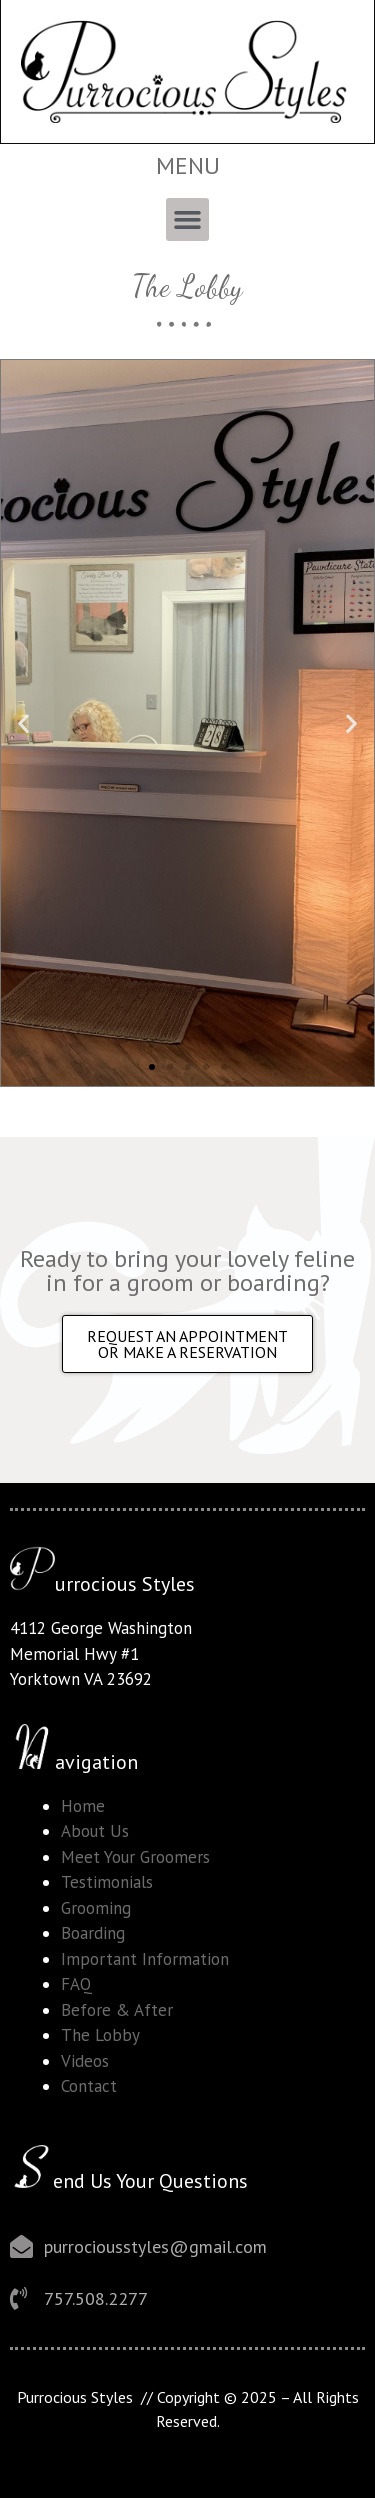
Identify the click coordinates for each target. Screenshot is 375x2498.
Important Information (145, 1959)
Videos (85, 2061)
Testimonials (107, 1882)
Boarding (93, 1933)
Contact (89, 2086)
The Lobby (100, 2035)
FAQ (76, 1984)
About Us (95, 1831)
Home (83, 1806)
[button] (188, 220)
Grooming (96, 1908)
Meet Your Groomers (135, 1857)
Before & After (117, 2010)
